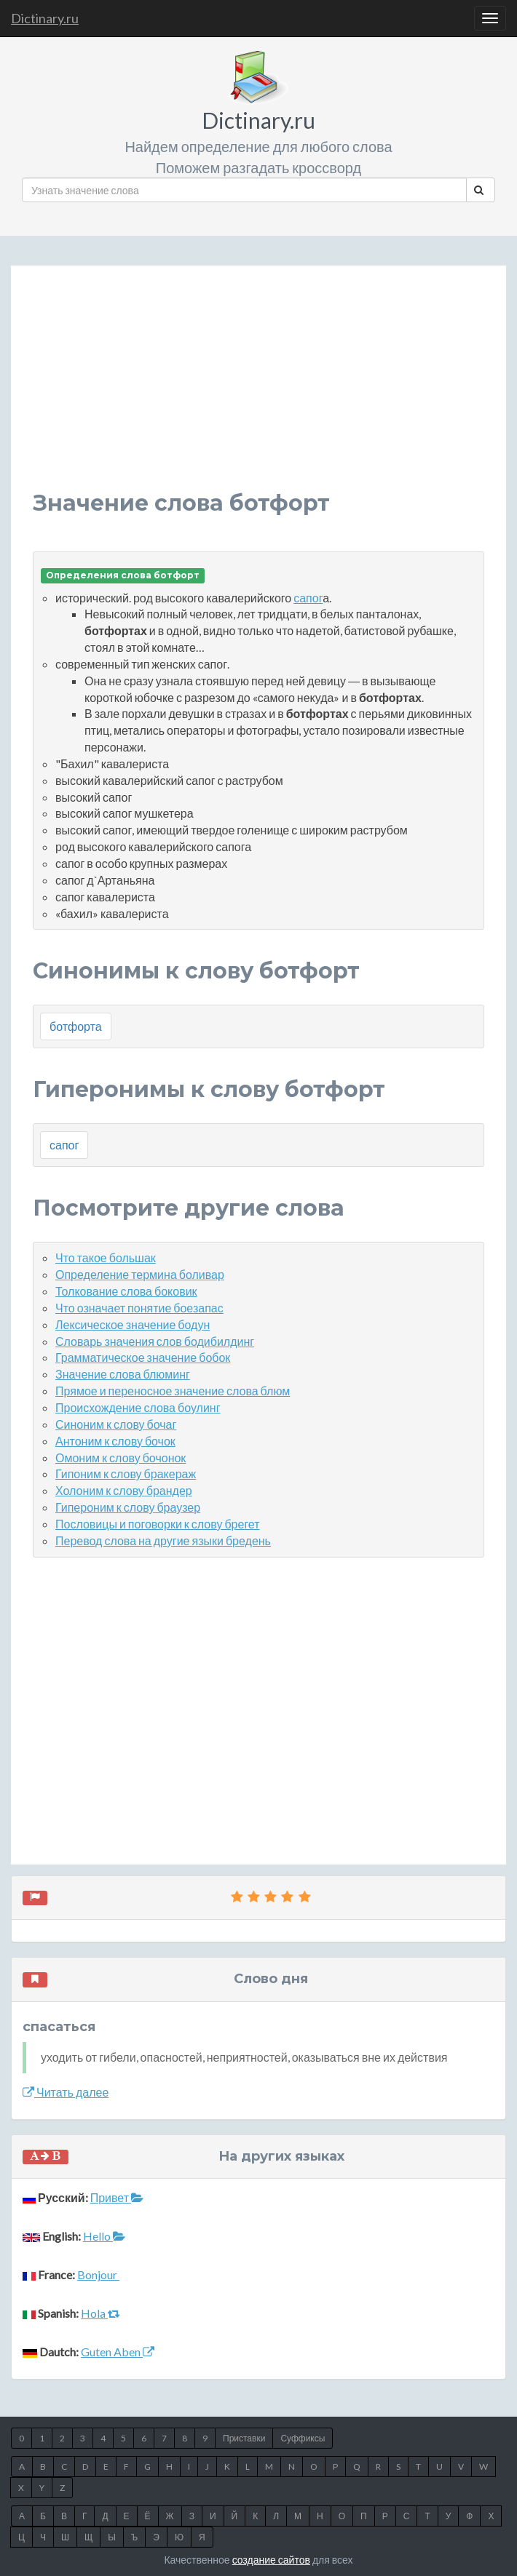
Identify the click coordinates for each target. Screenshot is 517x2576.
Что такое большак (105, 1257)
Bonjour (98, 2274)
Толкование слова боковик (126, 1291)
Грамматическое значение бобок (142, 1357)
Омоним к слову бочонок (120, 1457)
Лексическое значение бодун (132, 1324)
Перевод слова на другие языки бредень (163, 1540)
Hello (104, 2236)
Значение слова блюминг (122, 1374)
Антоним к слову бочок (115, 1441)
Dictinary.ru (45, 18)
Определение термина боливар (139, 1274)
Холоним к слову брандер (123, 1490)
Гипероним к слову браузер (127, 1507)
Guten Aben (117, 2351)
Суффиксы (302, 2438)
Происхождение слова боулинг (138, 1407)
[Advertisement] (258, 389)
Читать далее (65, 2092)
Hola (100, 2313)
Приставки (244, 2438)
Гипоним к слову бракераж (125, 1473)
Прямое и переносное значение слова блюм (172, 1390)
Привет (116, 2197)
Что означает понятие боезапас (139, 1308)
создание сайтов (271, 2559)
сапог (308, 598)
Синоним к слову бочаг (115, 1424)
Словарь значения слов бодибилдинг (154, 1341)
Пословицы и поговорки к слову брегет (157, 1524)
